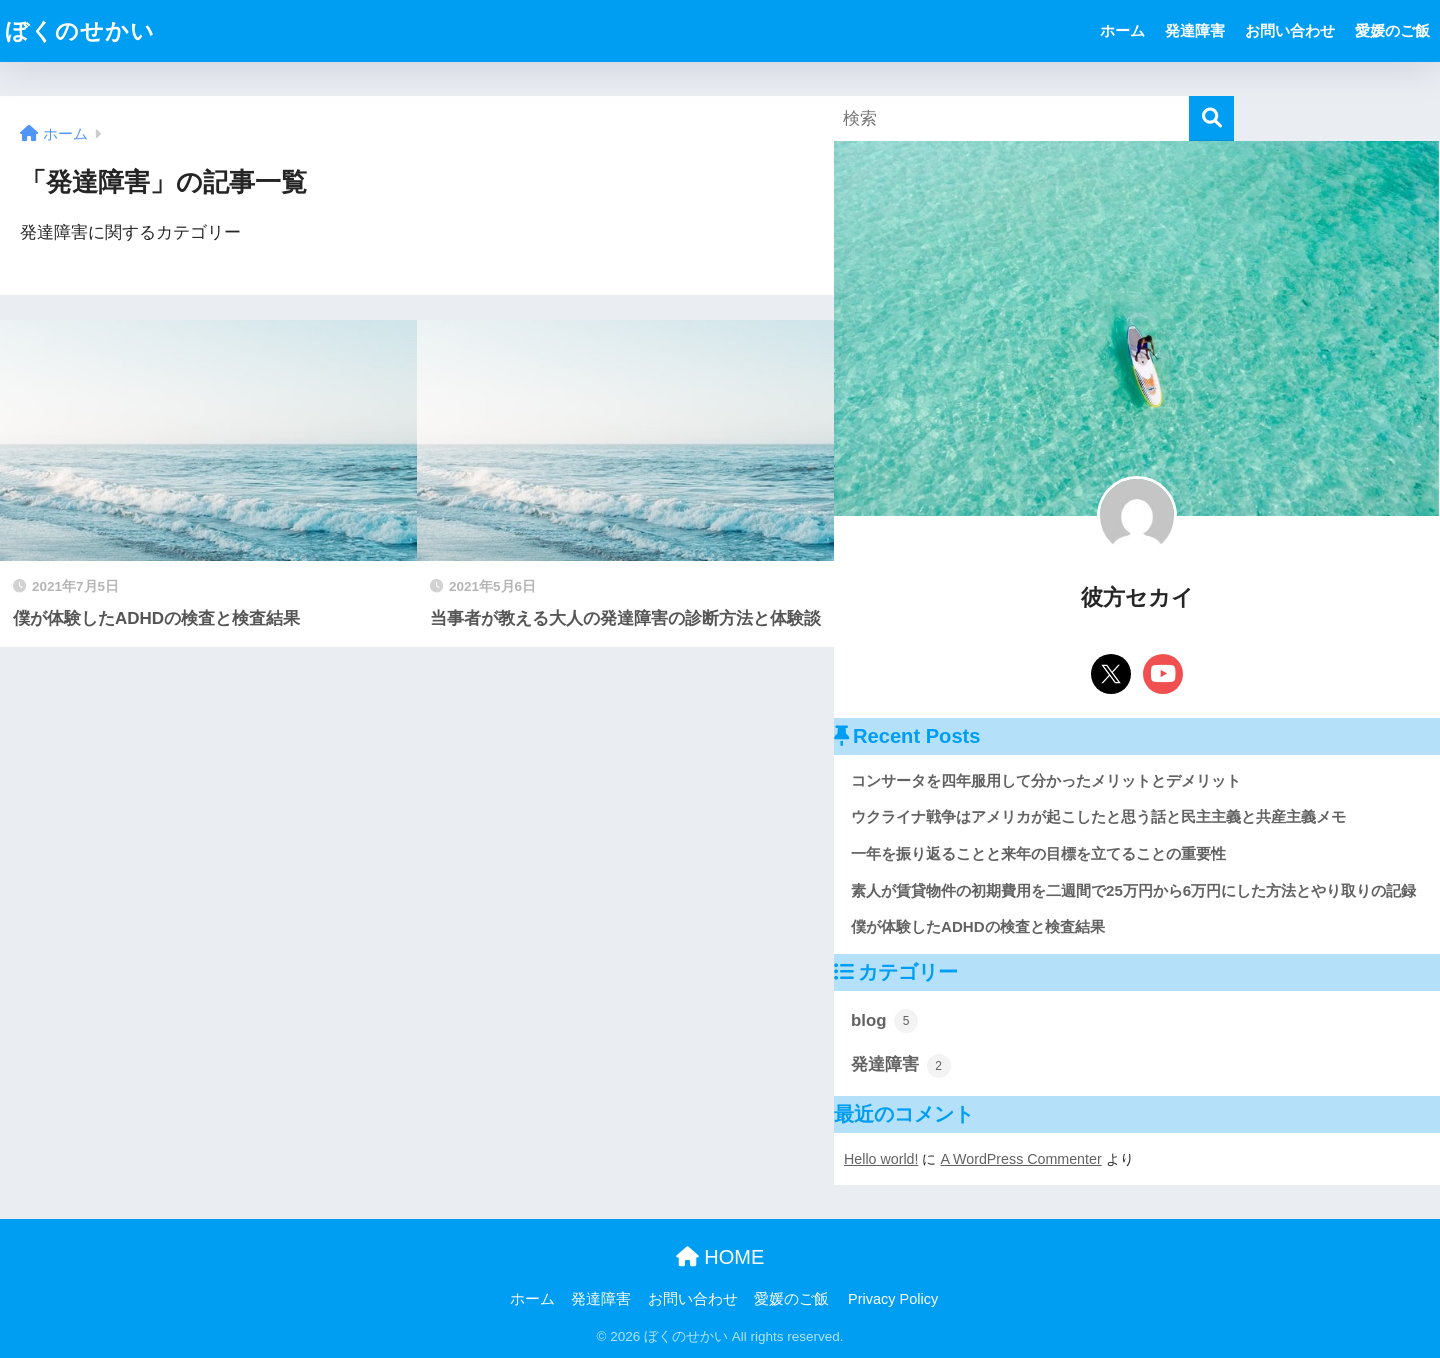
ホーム (1122, 30)
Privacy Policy (893, 1299)
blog (884, 1021)
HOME (720, 1257)
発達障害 (1195, 30)
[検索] (1211, 118)
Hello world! (881, 1159)
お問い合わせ (1290, 30)
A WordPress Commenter (1020, 1159)
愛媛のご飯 (1392, 30)
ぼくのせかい (80, 31)
